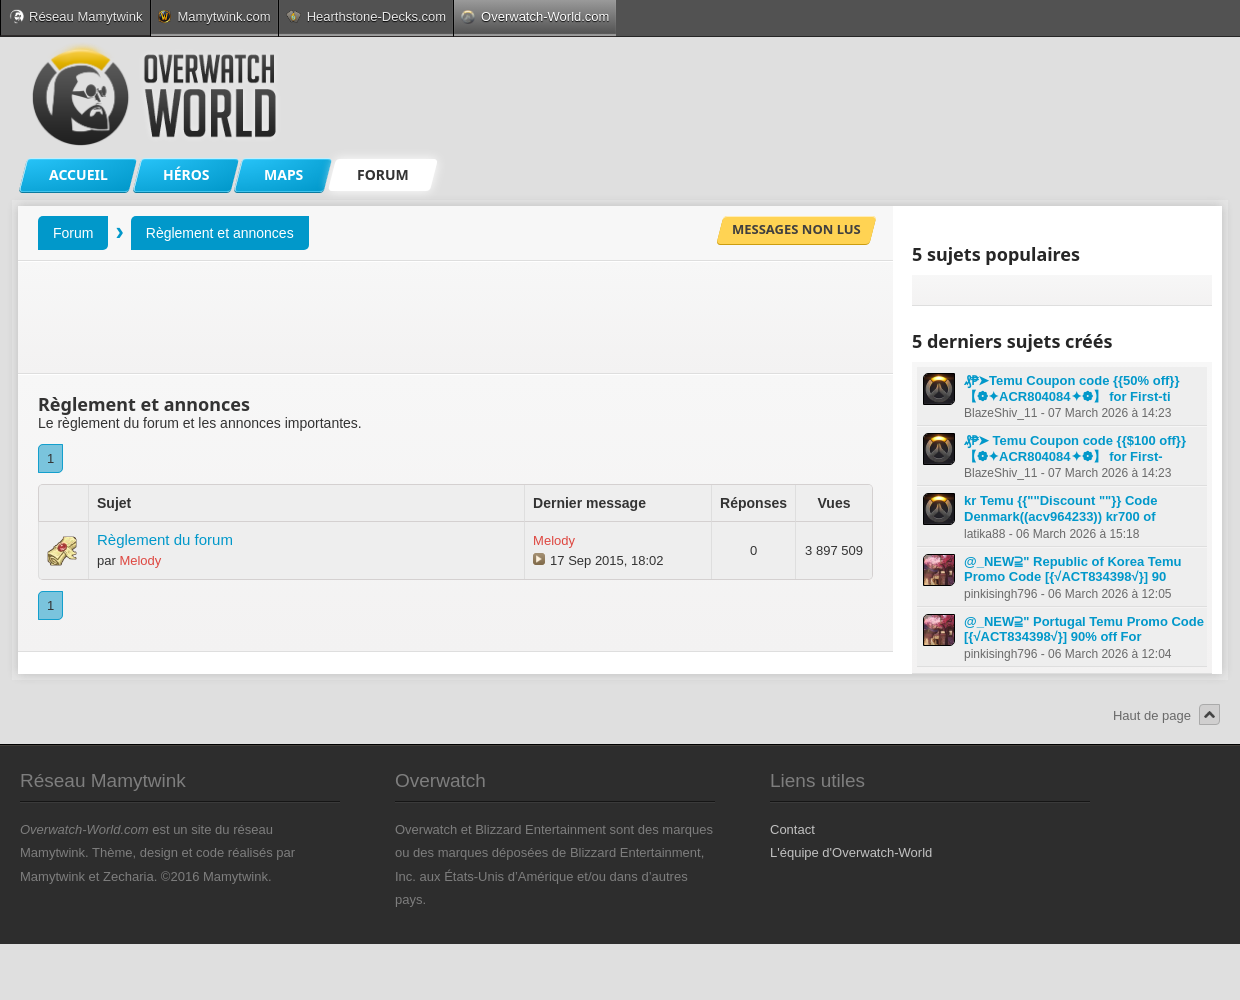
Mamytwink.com (214, 16)
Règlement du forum (165, 539)
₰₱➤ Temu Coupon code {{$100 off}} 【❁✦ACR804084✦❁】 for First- (1075, 448)
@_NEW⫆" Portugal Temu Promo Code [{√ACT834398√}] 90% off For (1084, 629)
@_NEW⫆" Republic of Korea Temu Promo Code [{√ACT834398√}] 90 (1073, 569)
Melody (140, 560)
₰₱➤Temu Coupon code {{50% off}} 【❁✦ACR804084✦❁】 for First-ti (1071, 388)
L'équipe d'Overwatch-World (851, 852)
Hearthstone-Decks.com (366, 16)
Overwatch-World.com (535, 16)
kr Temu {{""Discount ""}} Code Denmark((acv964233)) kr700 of (1060, 508)
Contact (792, 829)
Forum (73, 233)
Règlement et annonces (220, 233)
